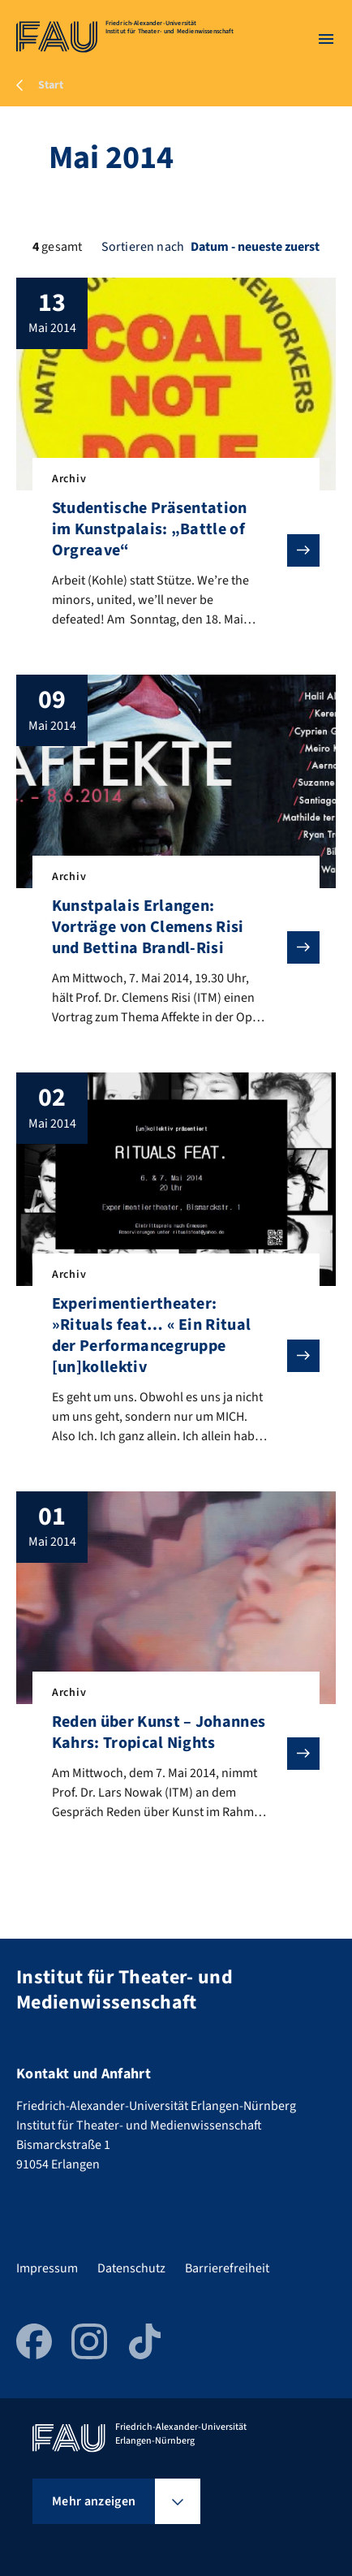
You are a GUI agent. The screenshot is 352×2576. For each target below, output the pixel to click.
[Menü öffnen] (326, 39)
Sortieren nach (142, 247)
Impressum (47, 2268)
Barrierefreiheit (227, 2268)
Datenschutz (131, 2268)
